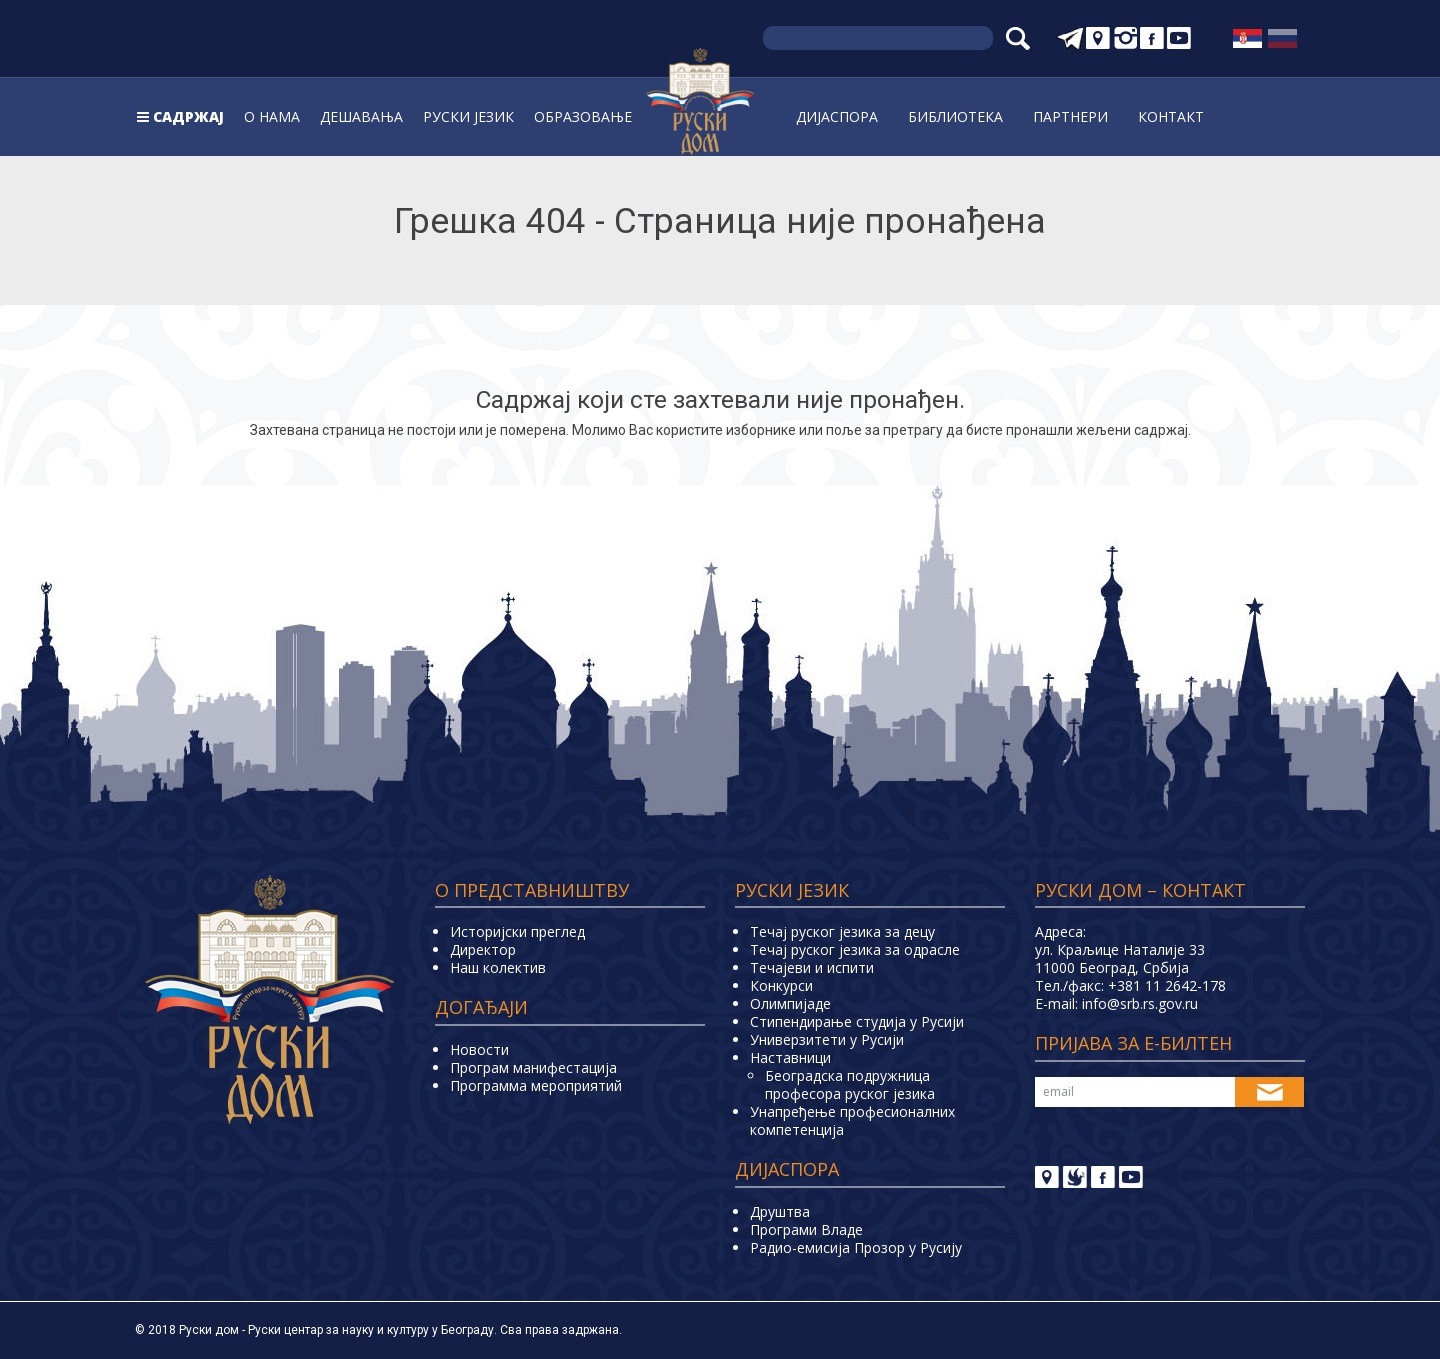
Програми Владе (806, 1229)
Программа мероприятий (536, 1085)
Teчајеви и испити (812, 967)
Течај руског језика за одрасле (855, 949)
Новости (479, 1049)
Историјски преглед (517, 931)
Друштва (780, 1211)
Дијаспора (837, 116)
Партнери (1070, 116)
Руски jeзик (468, 116)
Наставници (790, 1057)
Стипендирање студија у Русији (857, 1021)
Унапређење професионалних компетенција (852, 1120)
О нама (272, 116)
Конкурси (781, 985)
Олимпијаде (790, 1003)
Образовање (583, 116)
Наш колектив (498, 967)
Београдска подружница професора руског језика (850, 1084)
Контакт (1171, 116)
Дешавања (361, 116)
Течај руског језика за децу (842, 931)
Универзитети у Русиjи (827, 1039)
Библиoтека (955, 116)
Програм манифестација (533, 1067)
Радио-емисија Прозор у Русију (856, 1247)
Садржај (188, 116)
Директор (483, 949)
